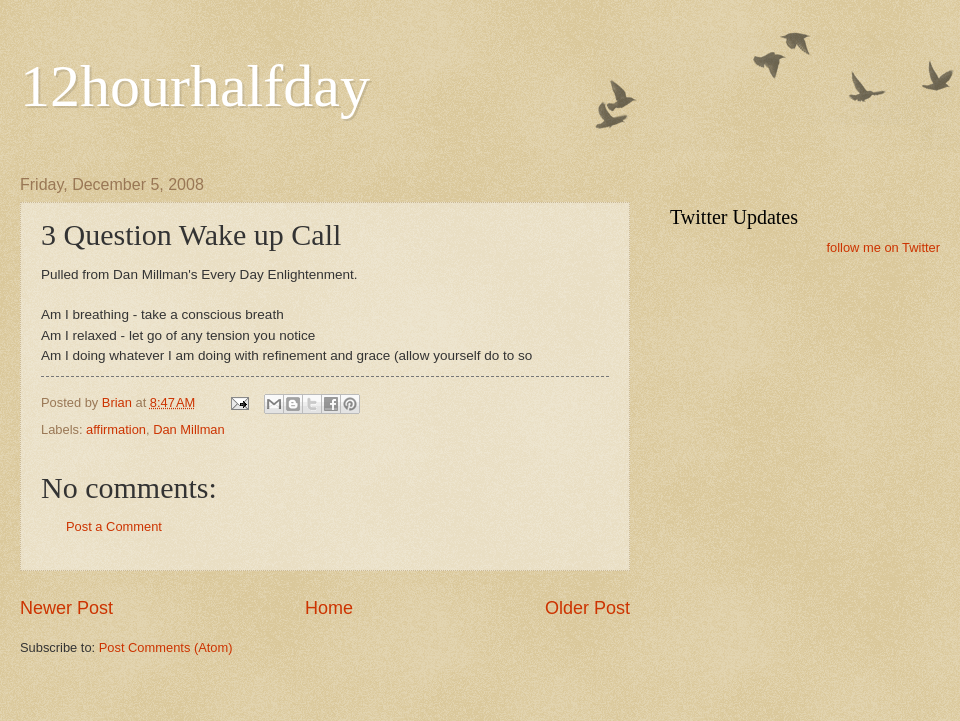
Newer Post (66, 608)
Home (329, 608)
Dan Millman (189, 429)
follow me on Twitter (883, 247)
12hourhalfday (195, 86)
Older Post (587, 608)
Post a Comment (114, 526)
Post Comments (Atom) (166, 647)
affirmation (116, 429)
